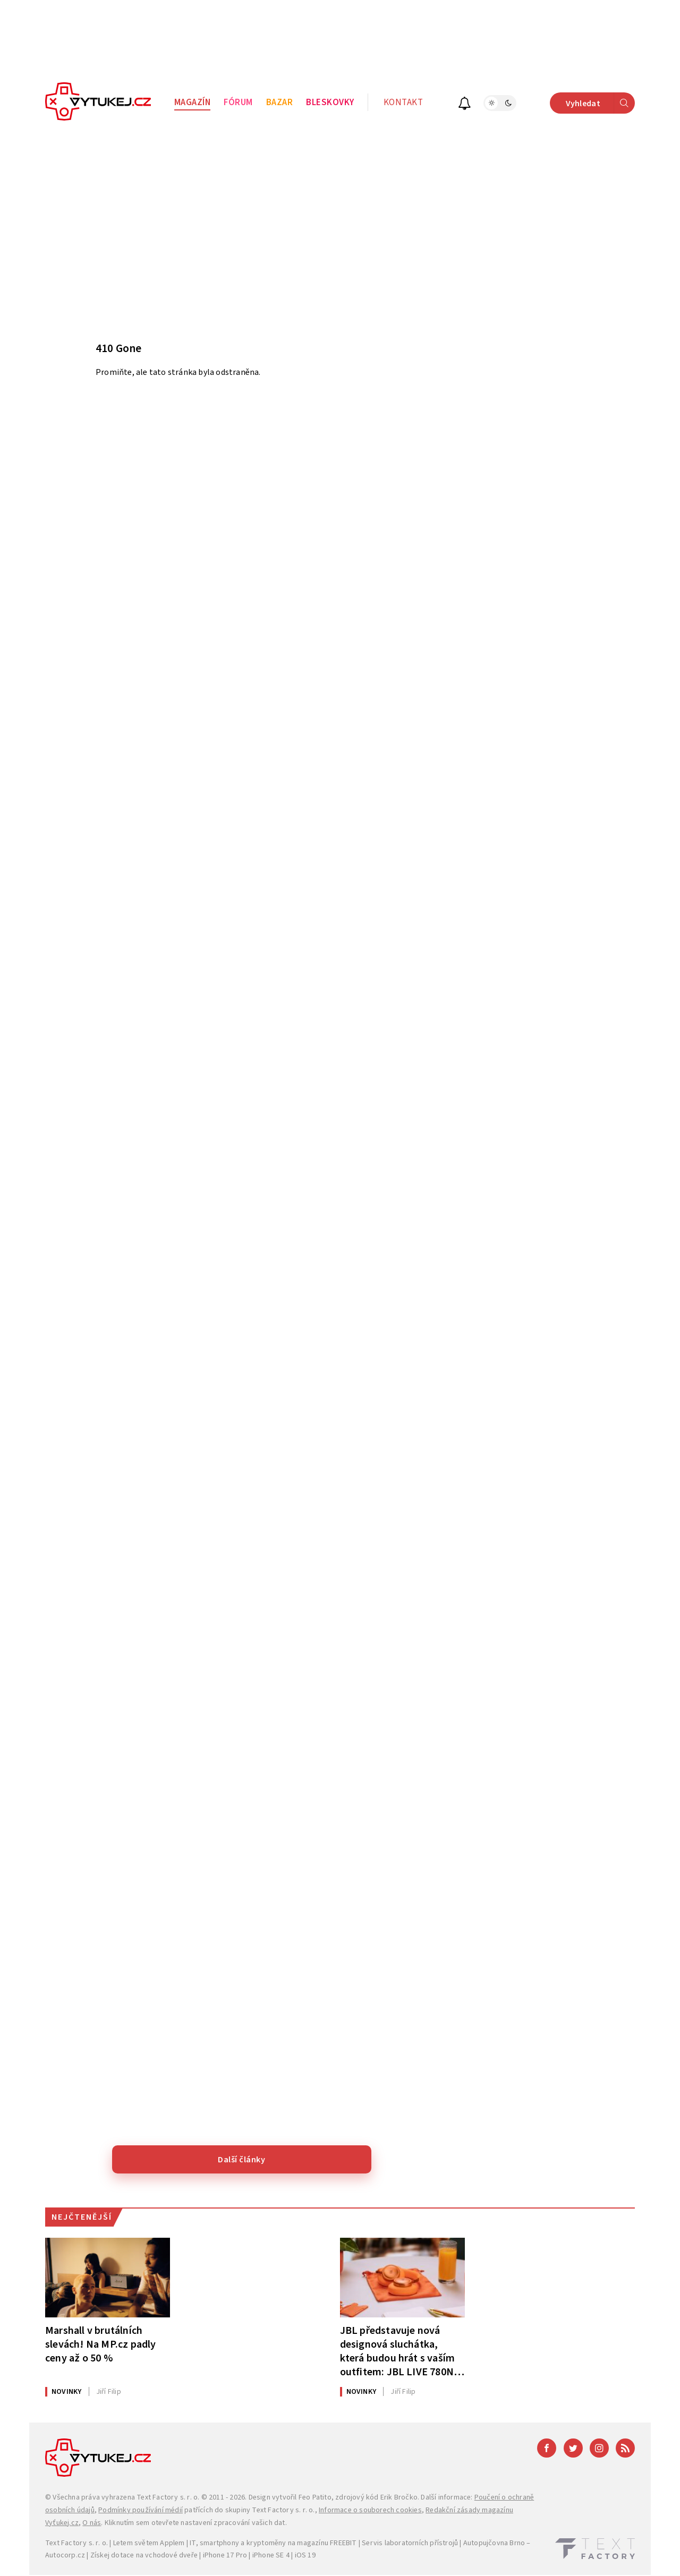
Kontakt (403, 102)
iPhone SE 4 (271, 2555)
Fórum (238, 102)
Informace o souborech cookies (370, 2510)
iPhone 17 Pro (225, 2555)
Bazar (279, 102)
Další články (241, 2160)
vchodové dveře (171, 2555)
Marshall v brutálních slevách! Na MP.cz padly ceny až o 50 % (100, 2344)
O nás (91, 2523)
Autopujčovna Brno (494, 2543)
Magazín (192, 102)
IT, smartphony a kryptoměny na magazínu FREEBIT (273, 2543)
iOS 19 (305, 2555)
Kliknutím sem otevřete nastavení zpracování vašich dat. (196, 2523)
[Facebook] (546, 2448)
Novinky (66, 2392)
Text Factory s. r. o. (168, 2497)
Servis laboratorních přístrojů (410, 2543)
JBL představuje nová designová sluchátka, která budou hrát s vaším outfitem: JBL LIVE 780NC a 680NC (400, 2351)
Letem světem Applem (149, 2543)
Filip (108, 2392)
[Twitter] (573, 2448)
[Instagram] (599, 2448)
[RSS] (625, 2448)
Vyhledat (600, 103)
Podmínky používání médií (140, 2510)
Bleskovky (330, 102)
